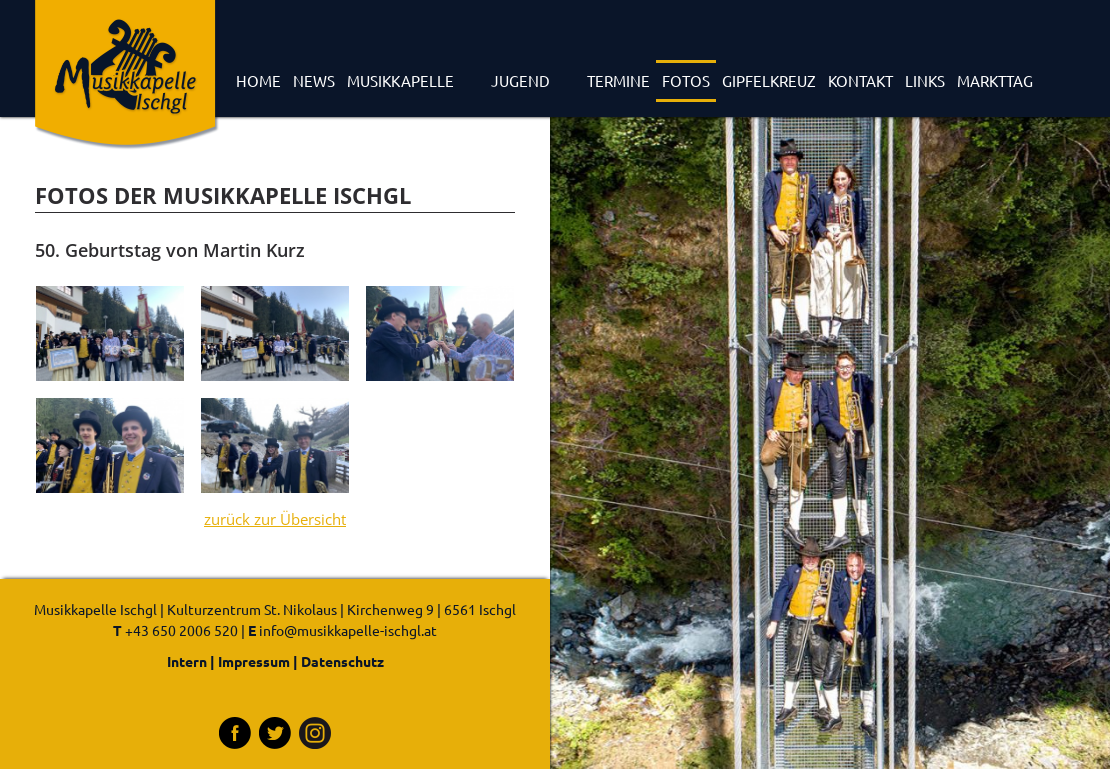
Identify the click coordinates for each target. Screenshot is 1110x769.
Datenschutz (342, 661)
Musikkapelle (400, 80)
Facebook (235, 733)
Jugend (520, 80)
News (314, 80)
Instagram (315, 733)
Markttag (995, 80)
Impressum (254, 661)
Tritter (275, 733)
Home (258, 80)
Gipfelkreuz (769, 80)
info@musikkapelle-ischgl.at (348, 630)
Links (925, 80)
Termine (618, 80)
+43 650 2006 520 (181, 630)
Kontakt (860, 80)
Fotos (686, 80)
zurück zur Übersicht (275, 519)
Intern (187, 661)
